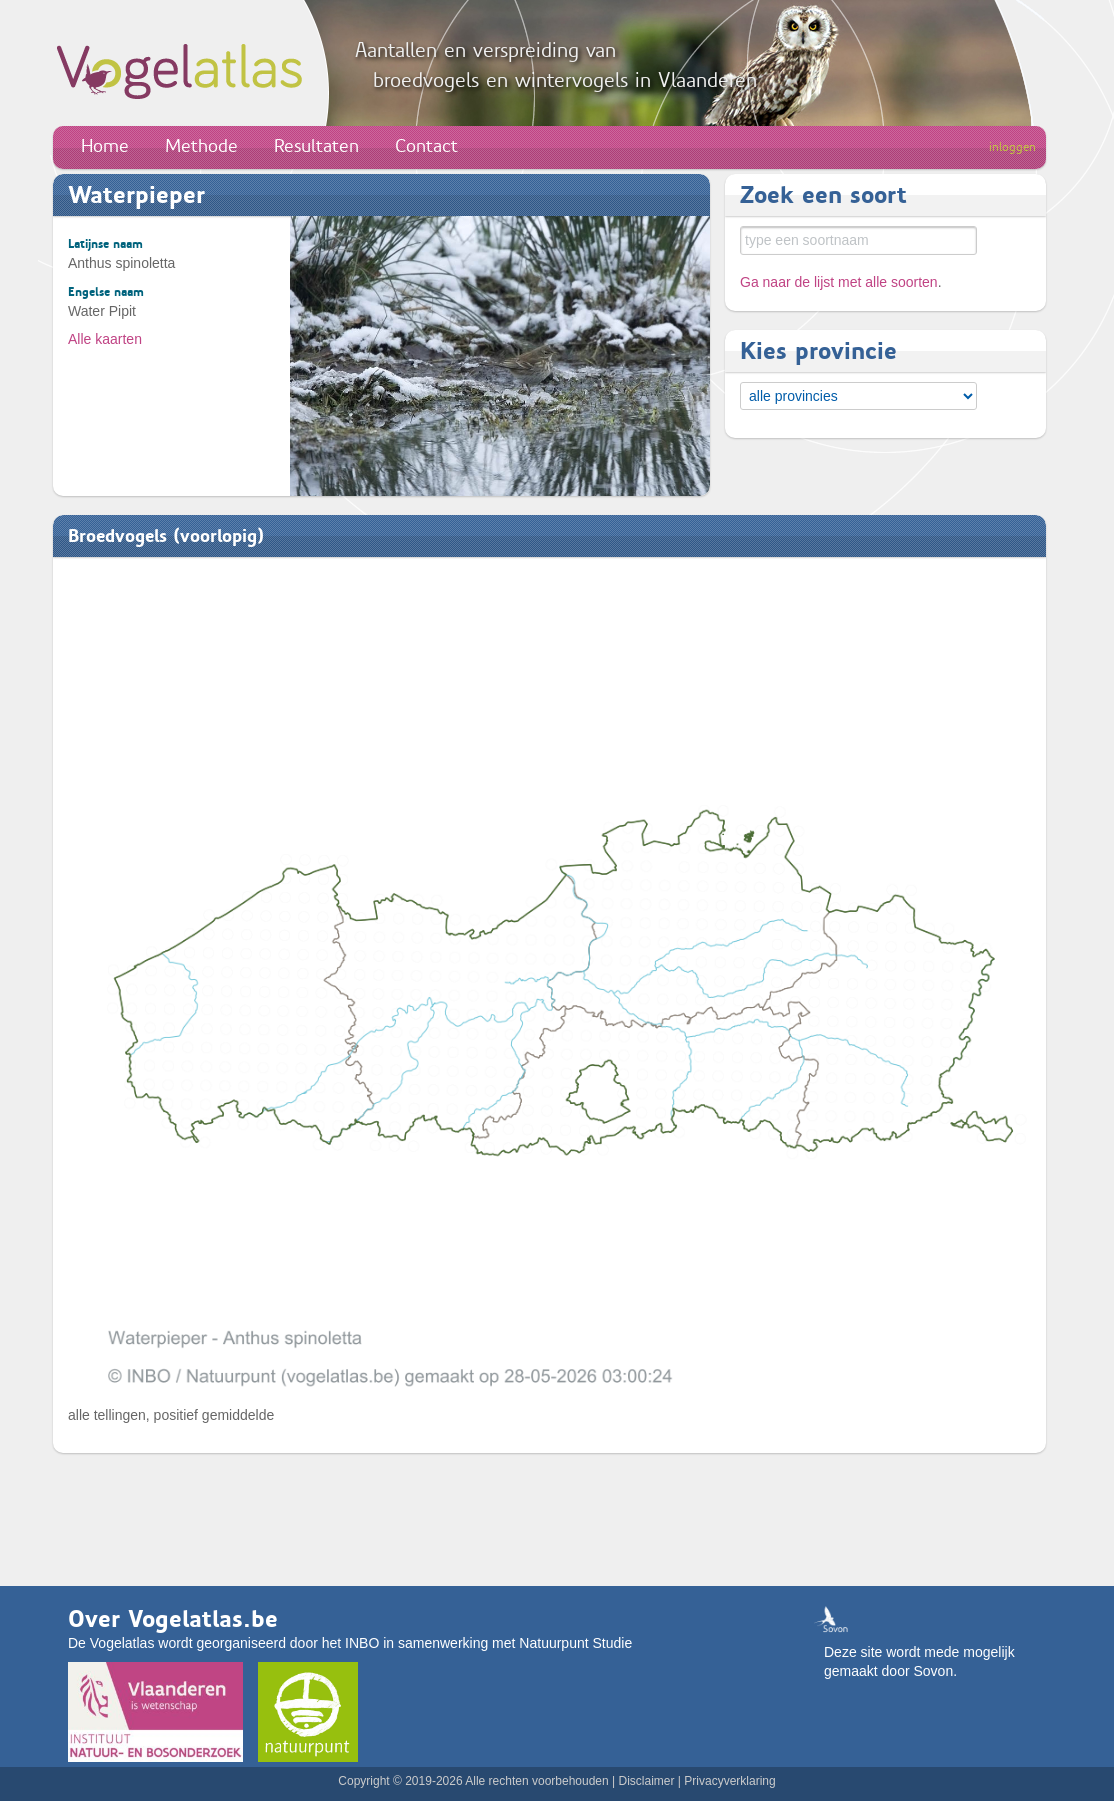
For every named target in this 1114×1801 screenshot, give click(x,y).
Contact (426, 146)
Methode (201, 146)
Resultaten (316, 146)
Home (105, 146)
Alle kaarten (105, 339)
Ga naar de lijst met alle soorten (839, 282)
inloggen (1012, 147)
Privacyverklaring (729, 1781)
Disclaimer (646, 1781)
